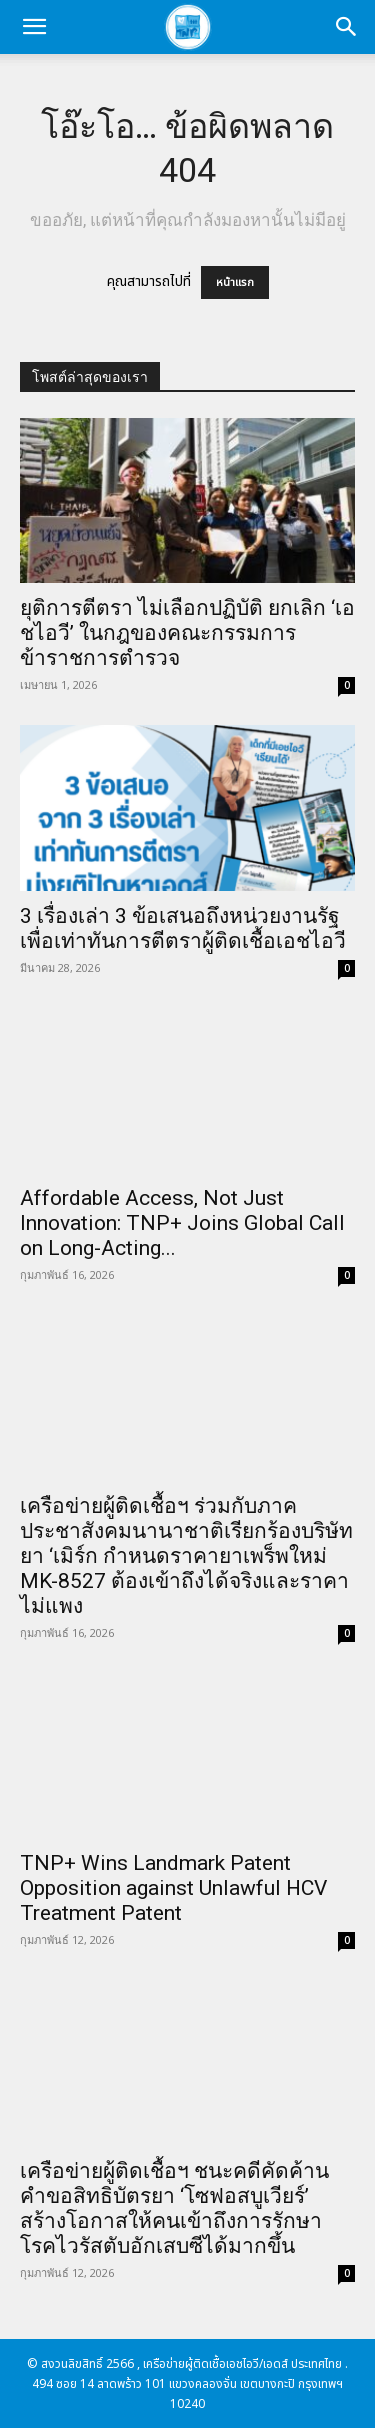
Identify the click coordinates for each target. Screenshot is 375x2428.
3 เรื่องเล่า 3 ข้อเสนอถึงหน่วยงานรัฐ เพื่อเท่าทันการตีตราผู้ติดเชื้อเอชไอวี (183, 928)
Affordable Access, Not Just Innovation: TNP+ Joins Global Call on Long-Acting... (182, 1223)
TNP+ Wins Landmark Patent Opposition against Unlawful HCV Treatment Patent (173, 1888)
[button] (34, 27)
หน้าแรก (235, 282)
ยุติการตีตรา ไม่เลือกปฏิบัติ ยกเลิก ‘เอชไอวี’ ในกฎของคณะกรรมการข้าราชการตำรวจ (187, 633)
